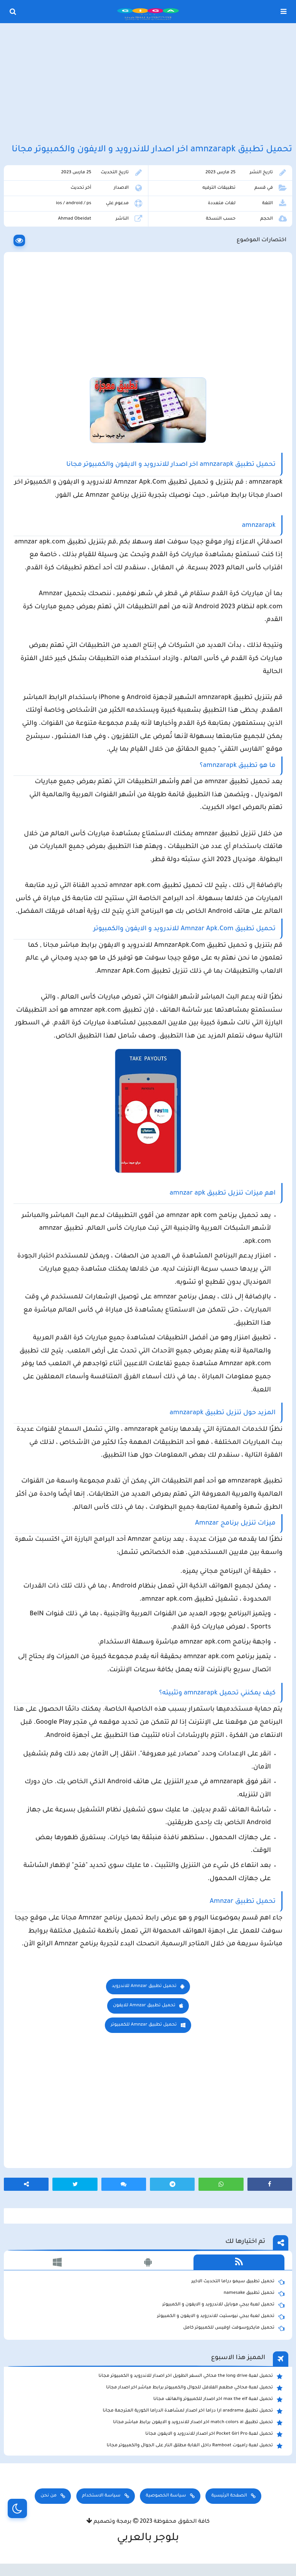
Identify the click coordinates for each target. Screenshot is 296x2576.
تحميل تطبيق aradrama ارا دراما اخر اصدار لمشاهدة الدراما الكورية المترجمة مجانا (193, 2411)
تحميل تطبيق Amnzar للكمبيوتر (144, 2025)
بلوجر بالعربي (148, 2538)
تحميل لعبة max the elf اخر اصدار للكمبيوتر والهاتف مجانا (218, 2399)
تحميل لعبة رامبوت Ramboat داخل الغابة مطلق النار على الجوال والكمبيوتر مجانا (195, 2446)
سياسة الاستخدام (101, 2495)
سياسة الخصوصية (166, 2495)
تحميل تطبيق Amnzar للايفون (144, 2005)
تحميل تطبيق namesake (254, 2293)
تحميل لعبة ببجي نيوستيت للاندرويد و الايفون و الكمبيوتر (220, 2316)
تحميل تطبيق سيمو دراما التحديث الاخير (237, 2282)
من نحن (48, 2495)
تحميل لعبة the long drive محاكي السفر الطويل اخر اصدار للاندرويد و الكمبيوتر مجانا (191, 2376)
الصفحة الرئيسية (229, 2495)
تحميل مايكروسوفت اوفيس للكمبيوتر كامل (233, 2328)
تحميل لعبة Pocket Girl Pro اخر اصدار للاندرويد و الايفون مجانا (214, 2434)
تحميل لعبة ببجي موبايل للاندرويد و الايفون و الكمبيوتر (223, 2305)
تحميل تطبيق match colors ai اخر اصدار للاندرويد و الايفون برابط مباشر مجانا (198, 2423)
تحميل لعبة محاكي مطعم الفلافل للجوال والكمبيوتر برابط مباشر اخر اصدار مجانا (194, 2388)
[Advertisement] (148, 84)
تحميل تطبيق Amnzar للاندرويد (144, 1986)
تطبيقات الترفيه (218, 188)
